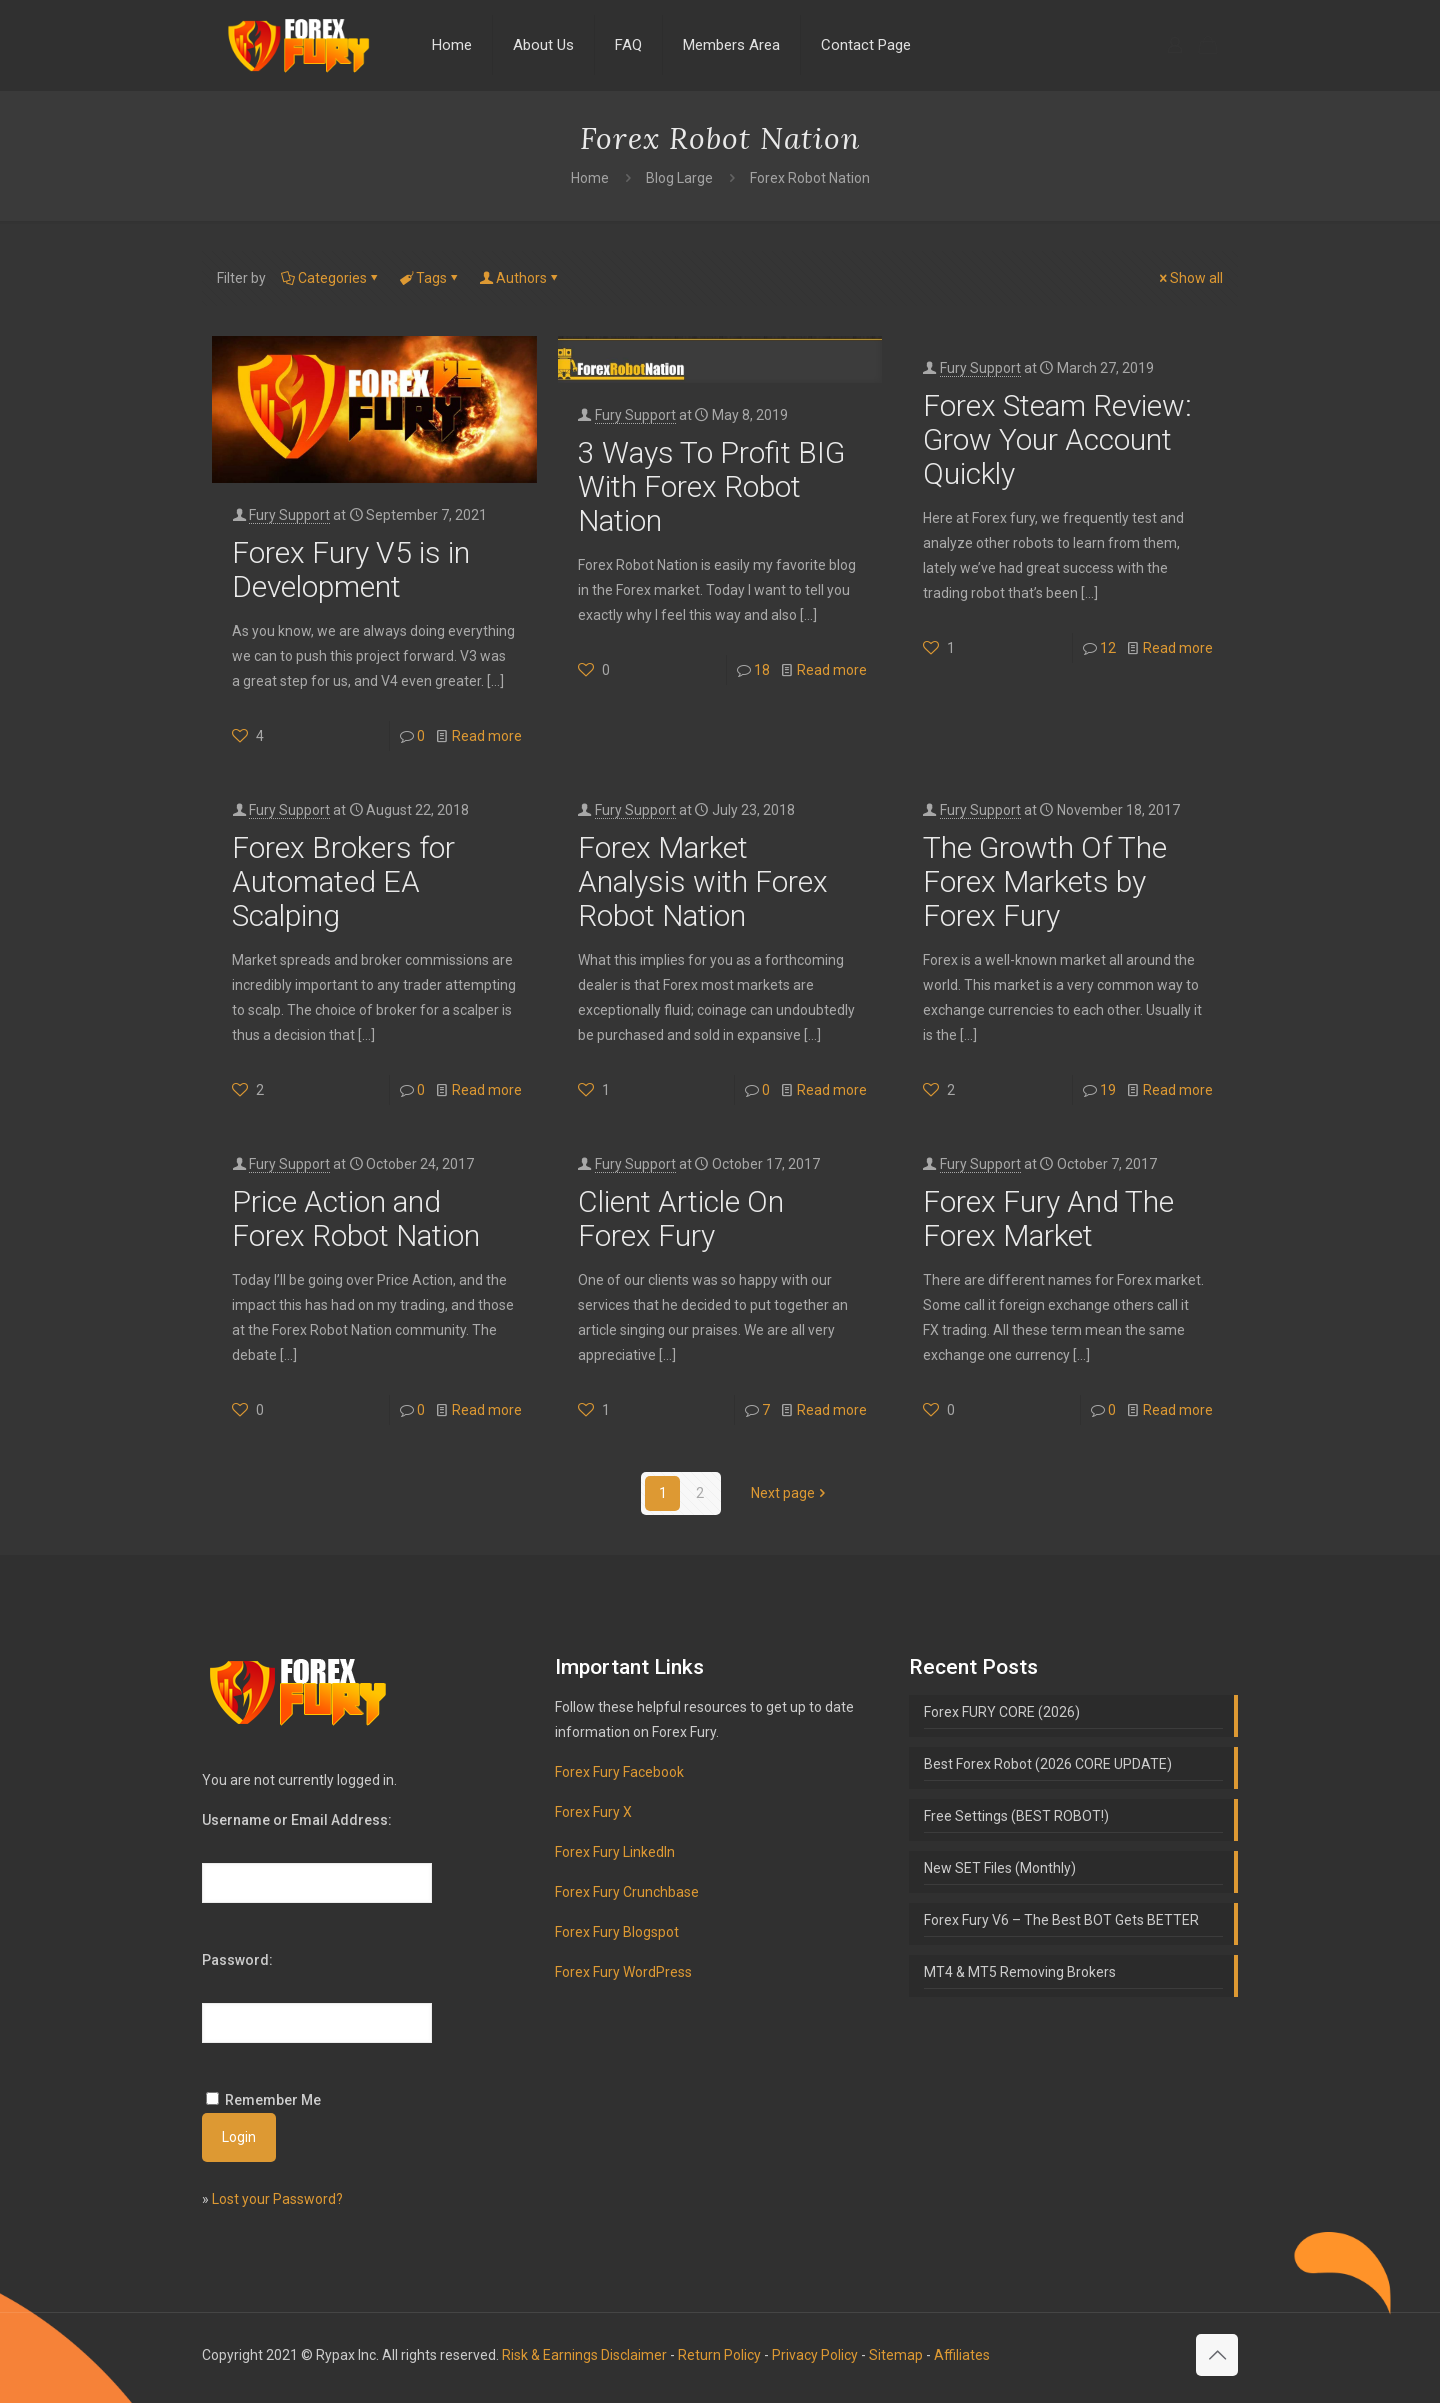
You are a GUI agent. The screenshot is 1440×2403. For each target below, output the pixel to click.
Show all (1189, 278)
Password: (237, 1960)
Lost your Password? (277, 2199)
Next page (790, 1493)
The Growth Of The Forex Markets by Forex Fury (1045, 881)
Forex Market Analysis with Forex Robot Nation (703, 881)
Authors (520, 278)
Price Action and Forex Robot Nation (356, 1218)
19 (1108, 1090)
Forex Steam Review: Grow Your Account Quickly (1057, 439)
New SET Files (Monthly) (1000, 1868)
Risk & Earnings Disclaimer (584, 2355)
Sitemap (896, 2355)
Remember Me (273, 2100)
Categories (331, 278)
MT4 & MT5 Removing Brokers (1020, 1972)
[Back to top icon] (1217, 2355)
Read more (487, 736)
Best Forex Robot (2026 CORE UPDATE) (1048, 1764)
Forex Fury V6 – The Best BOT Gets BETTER (1061, 1920)
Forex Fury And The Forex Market (1048, 1218)
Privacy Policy (815, 2355)
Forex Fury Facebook (619, 1772)
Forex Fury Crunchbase (627, 1892)
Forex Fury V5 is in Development (351, 569)
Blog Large (679, 178)
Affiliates (962, 2355)
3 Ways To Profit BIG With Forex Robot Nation (711, 486)
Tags (430, 278)
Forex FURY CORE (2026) (1002, 1712)
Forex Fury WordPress (623, 1972)
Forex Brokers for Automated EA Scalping (343, 881)
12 (1108, 648)
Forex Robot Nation (810, 178)
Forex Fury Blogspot (617, 1932)
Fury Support (289, 515)
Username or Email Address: (297, 1820)
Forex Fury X (593, 1812)
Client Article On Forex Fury (681, 1218)
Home (590, 178)
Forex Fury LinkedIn (615, 1852)
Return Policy (719, 2355)
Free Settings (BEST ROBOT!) (1016, 1816)
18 (762, 670)
